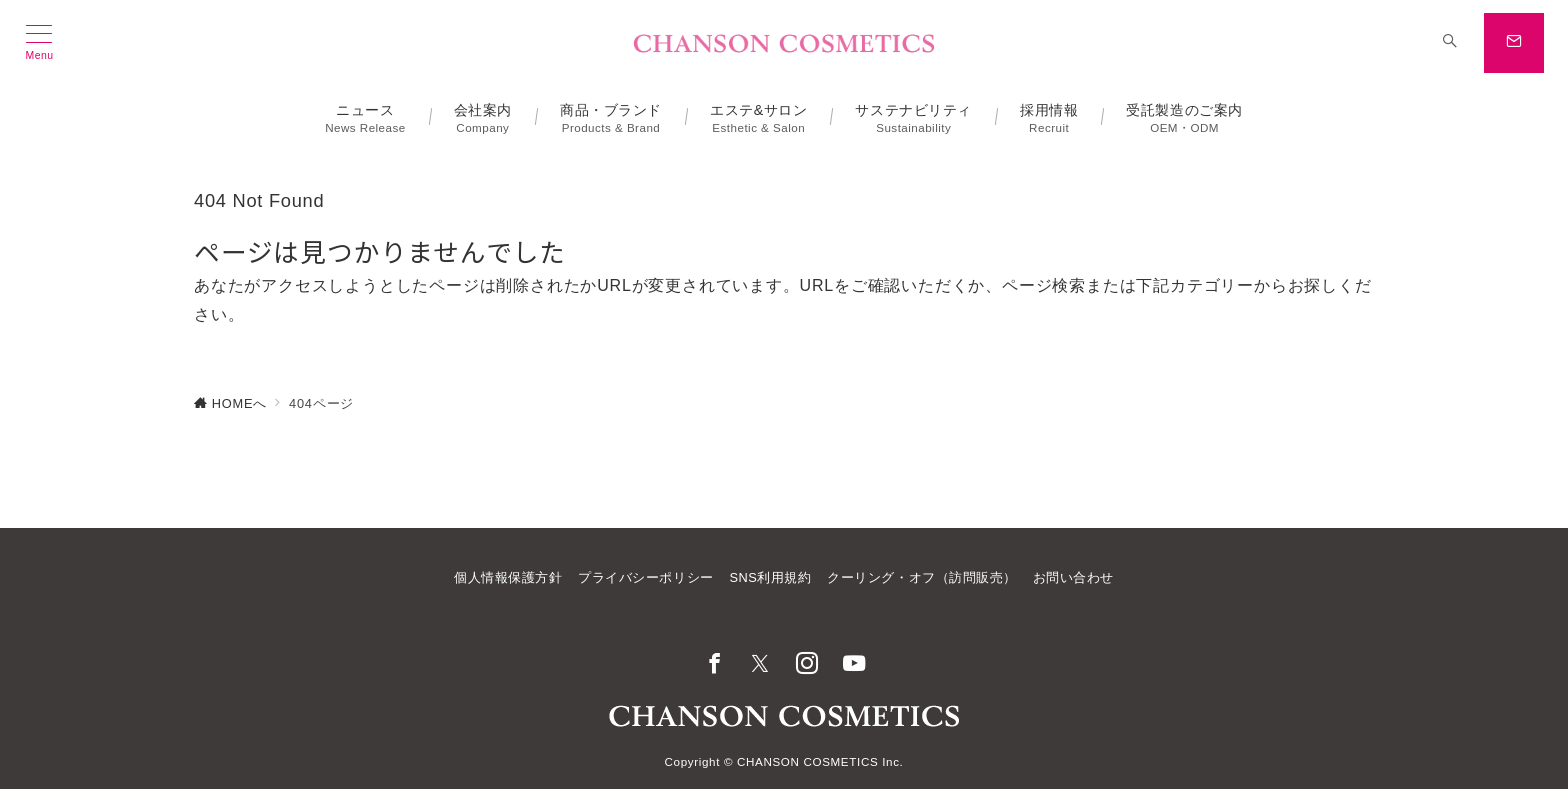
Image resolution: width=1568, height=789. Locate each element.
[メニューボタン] (39, 43)
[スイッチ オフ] (1450, 43)
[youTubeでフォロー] (854, 665)
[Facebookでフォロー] (714, 665)
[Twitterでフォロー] (760, 665)
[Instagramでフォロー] (807, 665)
